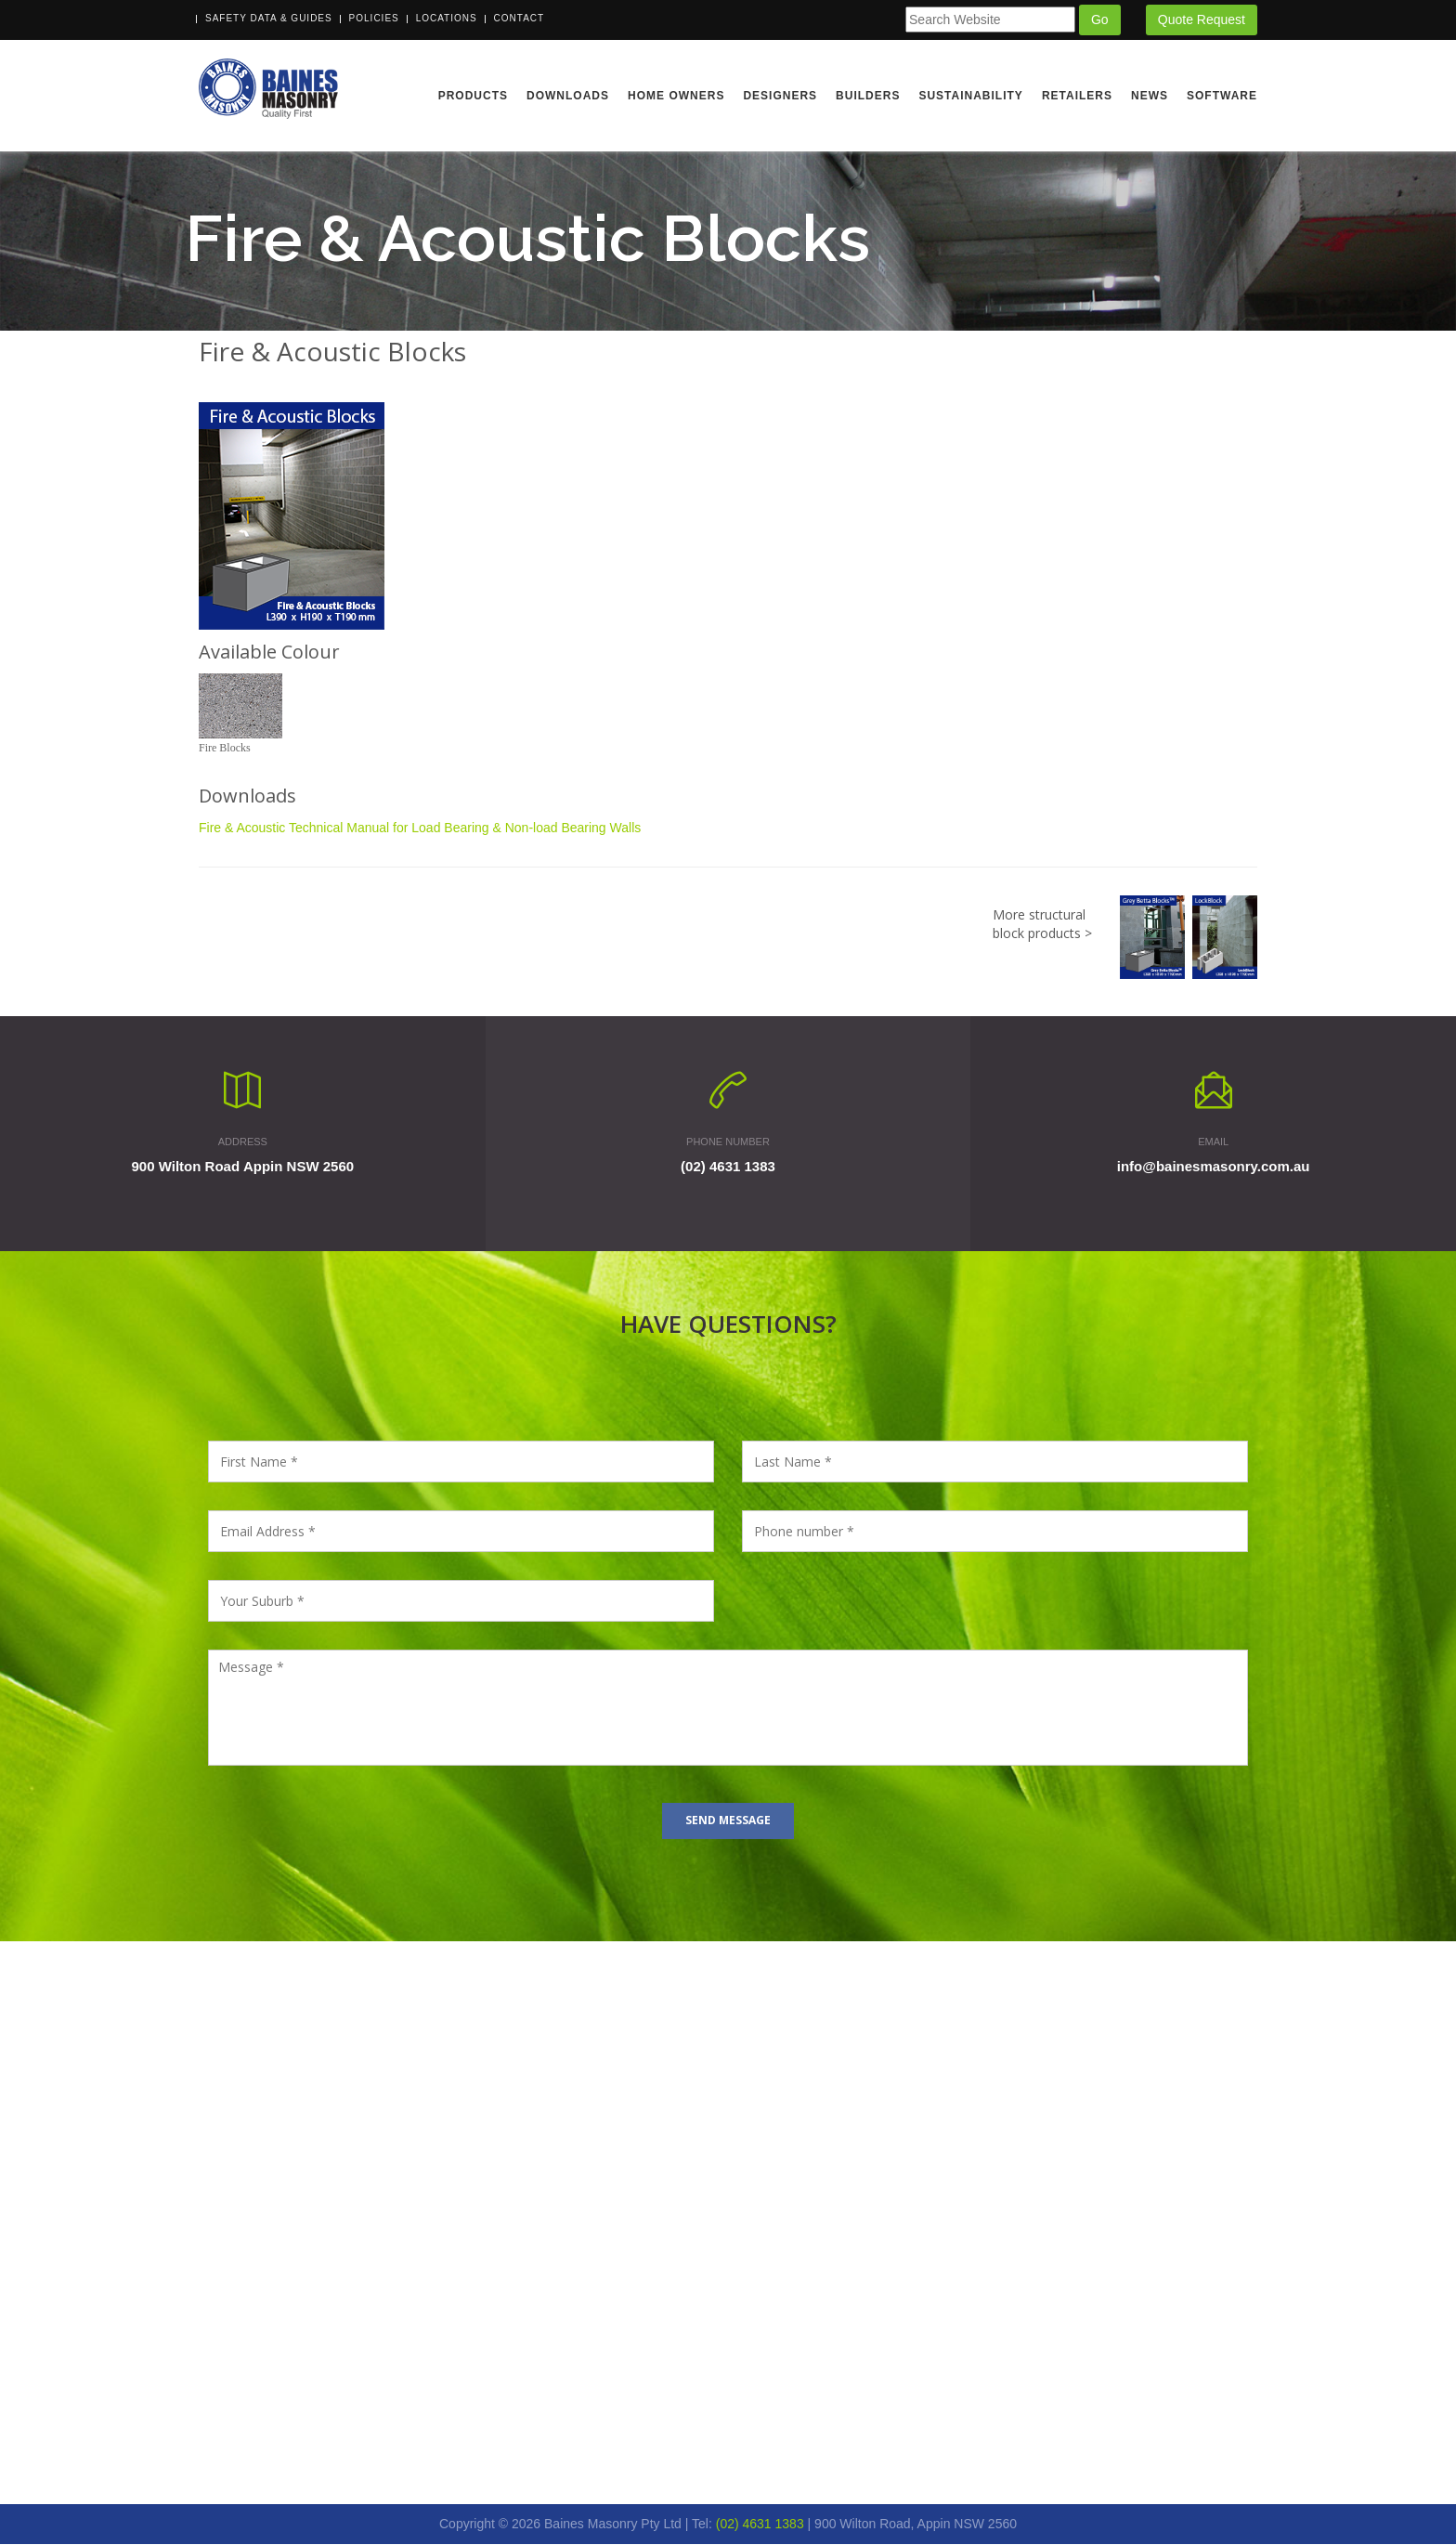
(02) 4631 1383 (728, 1167)
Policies (374, 18)
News (1149, 95)
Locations (446, 18)
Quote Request (1201, 19)
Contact (519, 18)
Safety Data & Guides (268, 18)
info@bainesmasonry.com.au (1213, 1167)
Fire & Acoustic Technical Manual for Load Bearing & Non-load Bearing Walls (420, 829)
